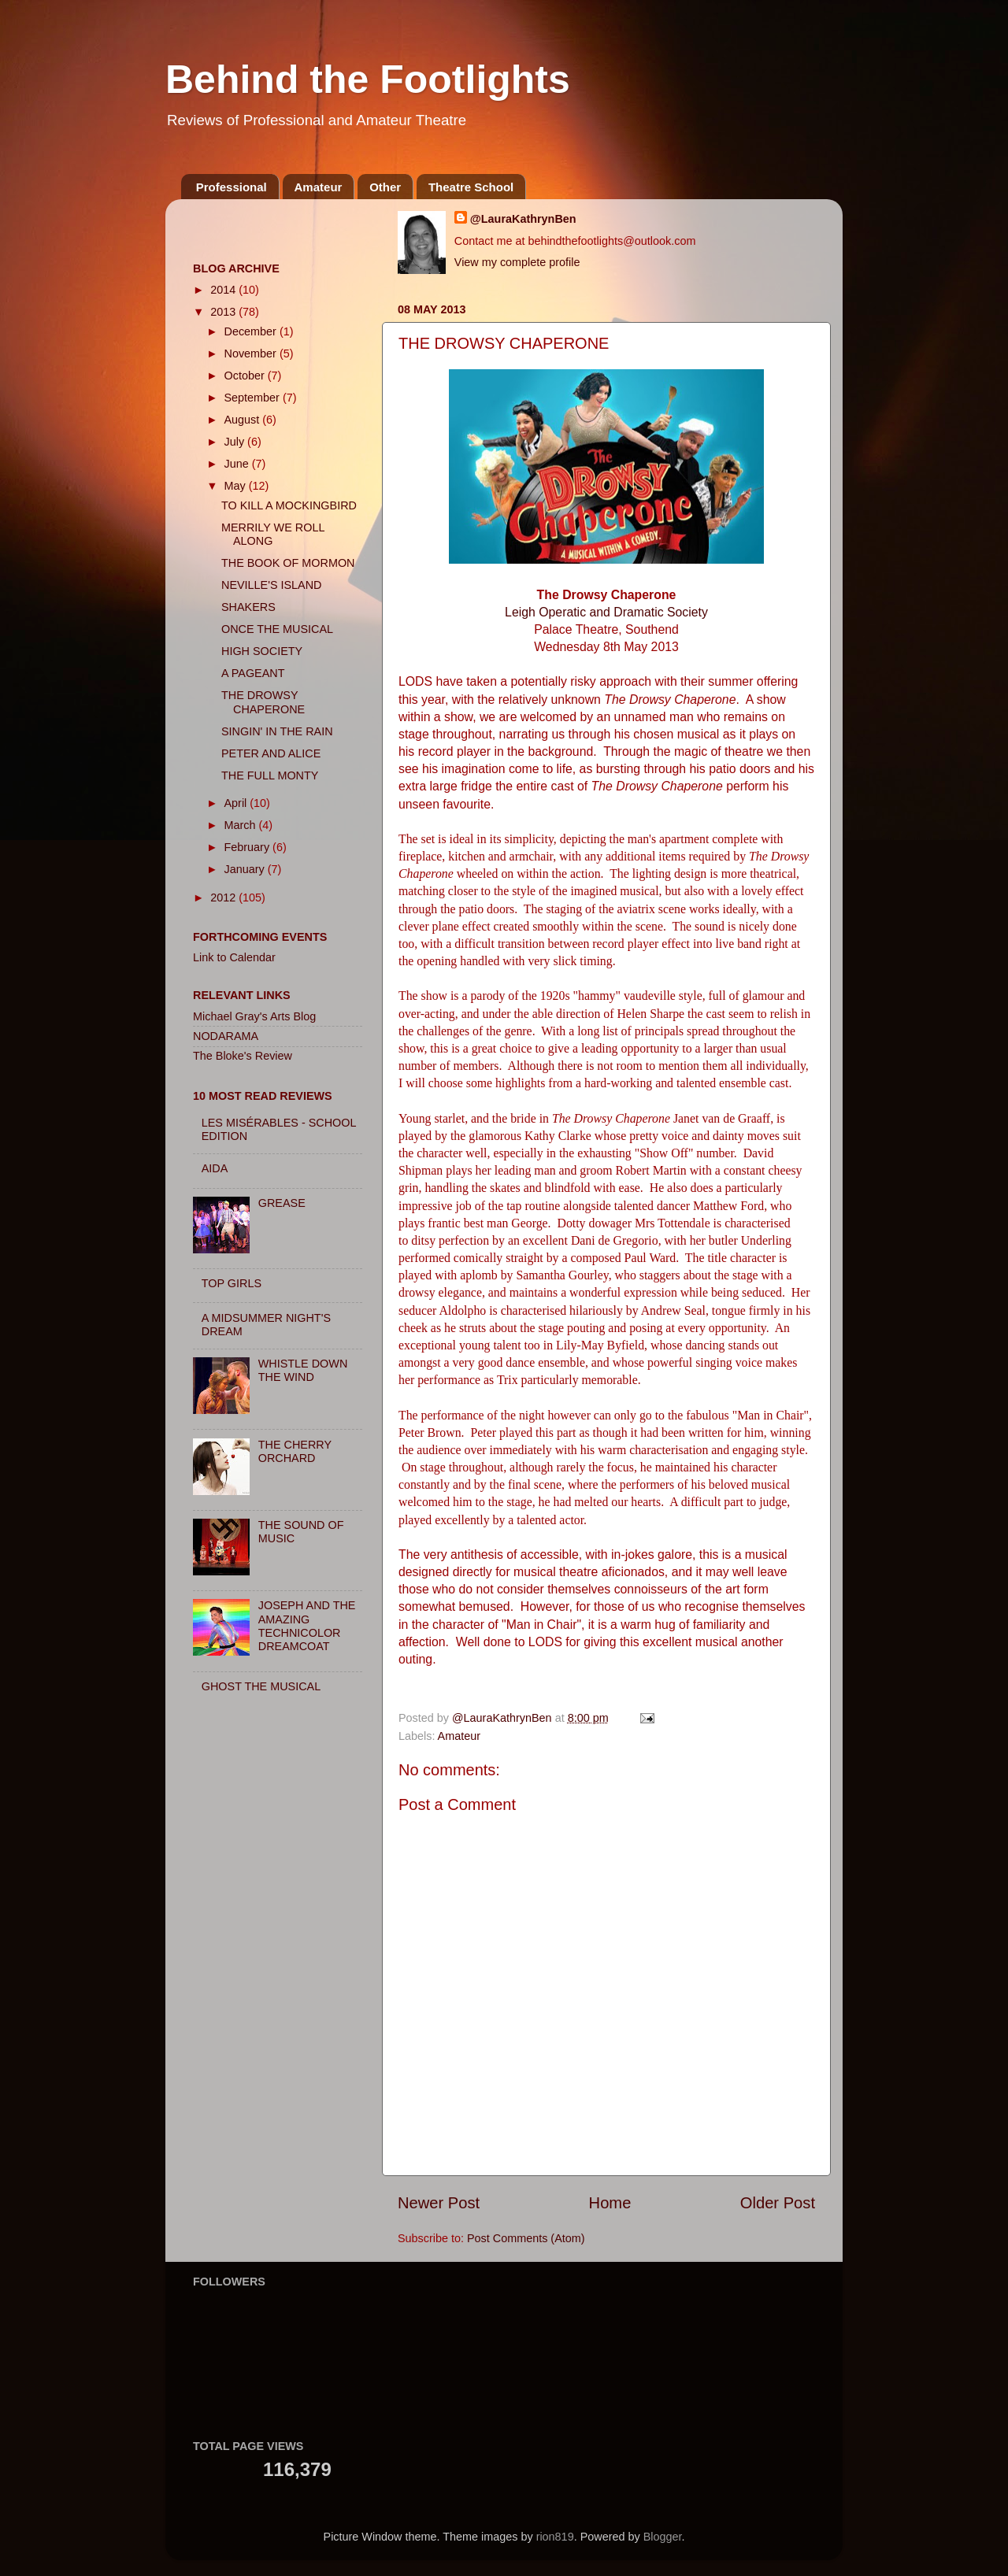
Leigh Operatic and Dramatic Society (606, 612)
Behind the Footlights (367, 79)
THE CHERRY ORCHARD (295, 1451)
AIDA (215, 1168)
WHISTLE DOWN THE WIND (303, 1370)
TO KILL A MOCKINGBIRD (289, 505)
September (253, 397)
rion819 (555, 2536)
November (252, 353)
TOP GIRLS (231, 1283)
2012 (224, 897)
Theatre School (470, 187)
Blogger (662, 2536)
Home (610, 2202)
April (237, 803)
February (248, 847)
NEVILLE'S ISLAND (271, 585)
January (246, 869)
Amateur (319, 187)
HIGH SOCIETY (261, 651)
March (241, 825)
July (236, 441)
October (246, 375)
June (238, 463)
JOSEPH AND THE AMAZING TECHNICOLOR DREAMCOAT (307, 1626)
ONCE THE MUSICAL (277, 629)
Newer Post (439, 2202)
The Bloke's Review (242, 1055)
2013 (224, 311)
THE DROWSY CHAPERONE (263, 702)
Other (385, 187)
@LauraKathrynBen (523, 219)
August (243, 419)
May (236, 485)
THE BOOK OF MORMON (288, 563)
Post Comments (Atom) (526, 2238)
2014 (224, 289)
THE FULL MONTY (269, 775)
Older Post (777, 2202)
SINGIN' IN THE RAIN (277, 731)
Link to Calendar (234, 957)
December (252, 331)
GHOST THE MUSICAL (261, 1686)
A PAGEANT (253, 673)
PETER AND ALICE (271, 753)
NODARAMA (225, 1036)
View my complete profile (517, 262)
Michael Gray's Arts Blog (254, 1016)
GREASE (282, 1203)
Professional (231, 187)
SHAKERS (248, 607)
